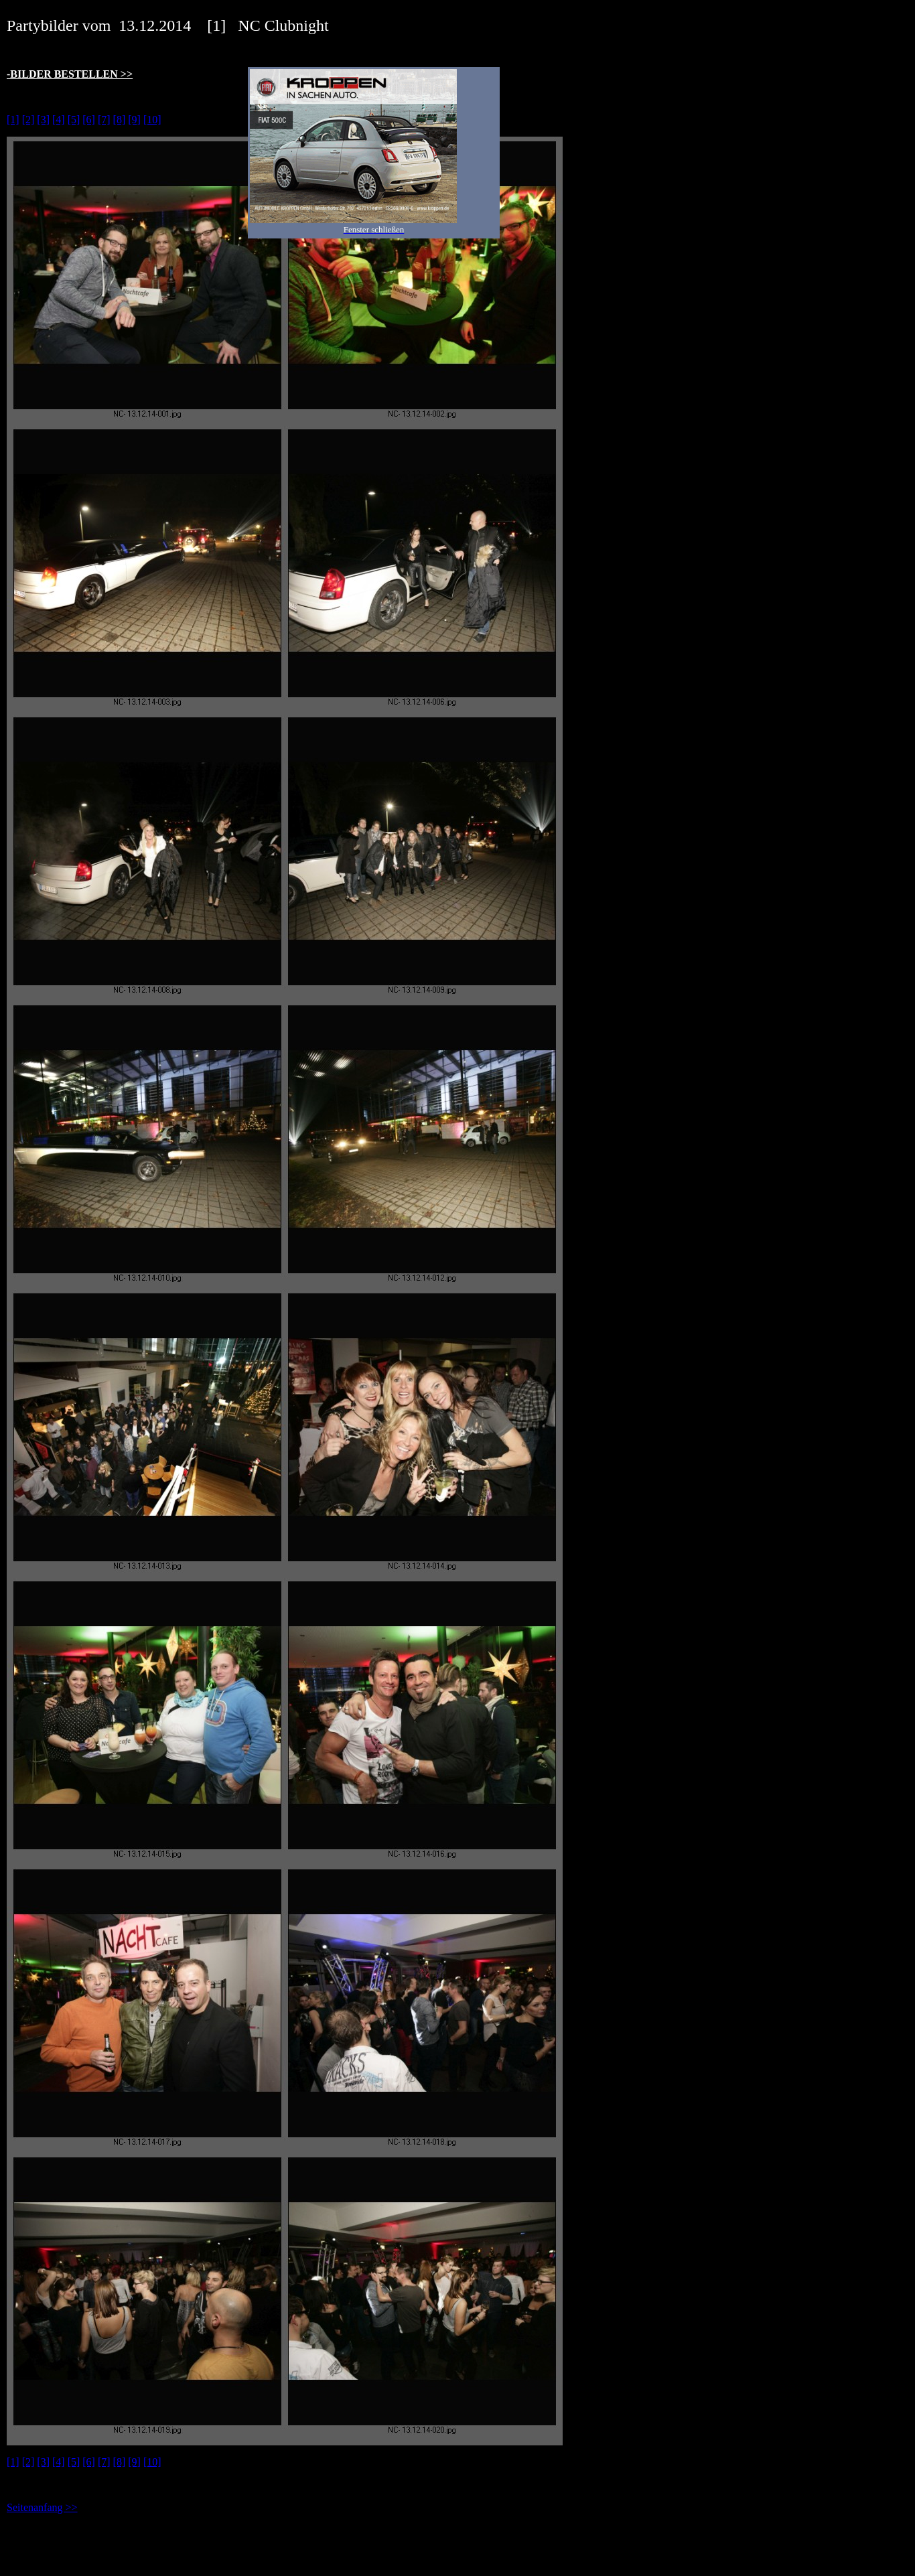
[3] (43, 119)
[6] (88, 119)
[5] (74, 119)
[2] (28, 119)
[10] (152, 119)
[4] (58, 119)
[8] (119, 119)
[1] (13, 119)
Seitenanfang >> (42, 2507)
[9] (134, 119)
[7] (104, 119)
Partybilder (42, 25)
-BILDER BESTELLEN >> (70, 74)
